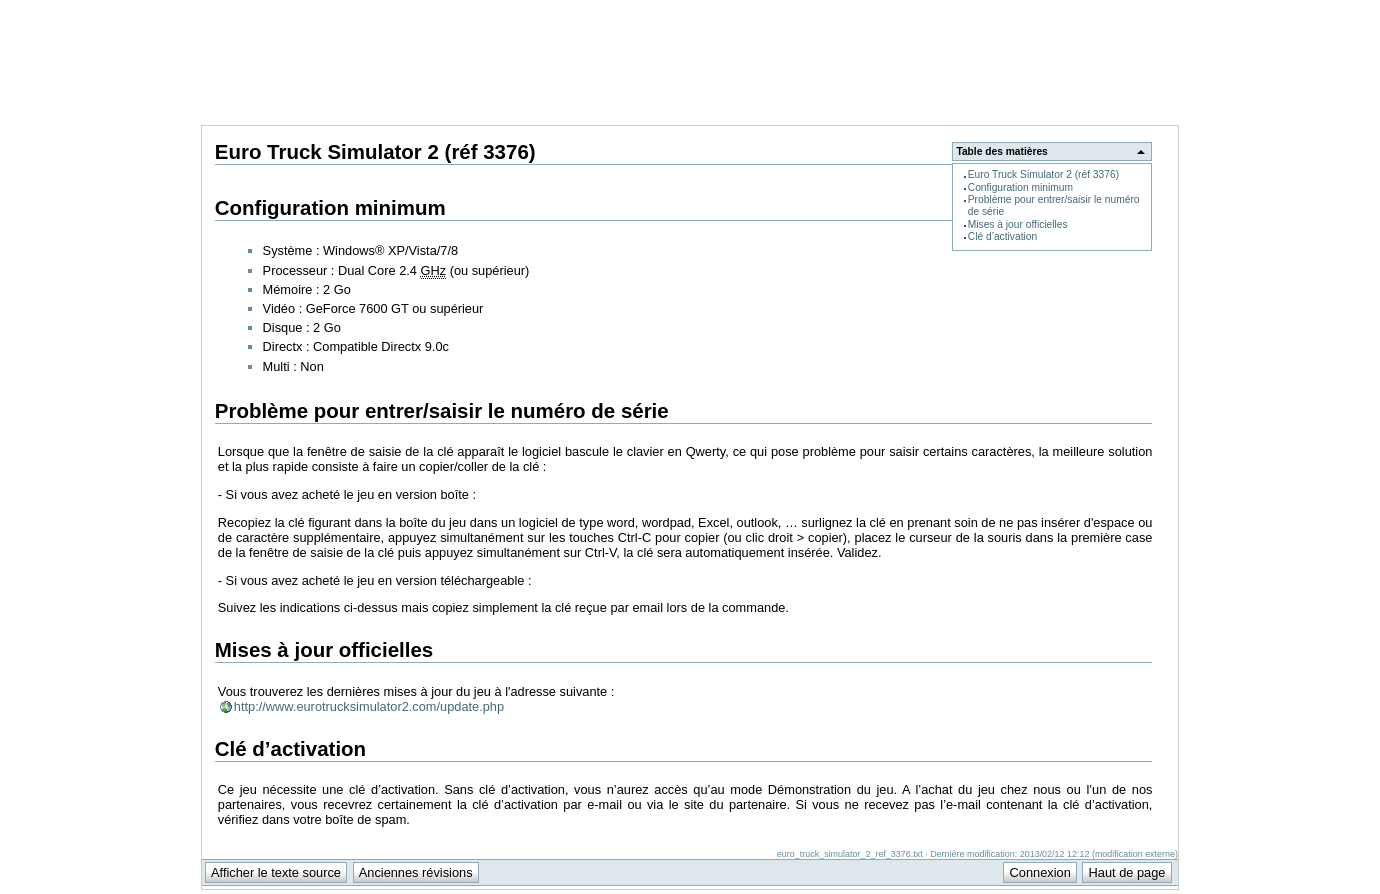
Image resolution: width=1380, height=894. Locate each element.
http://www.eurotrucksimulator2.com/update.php (369, 706)
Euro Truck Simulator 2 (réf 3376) (1043, 174)
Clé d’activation (1002, 236)
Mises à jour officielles (1018, 224)
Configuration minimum (1020, 187)
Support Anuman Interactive (1074, 11)
